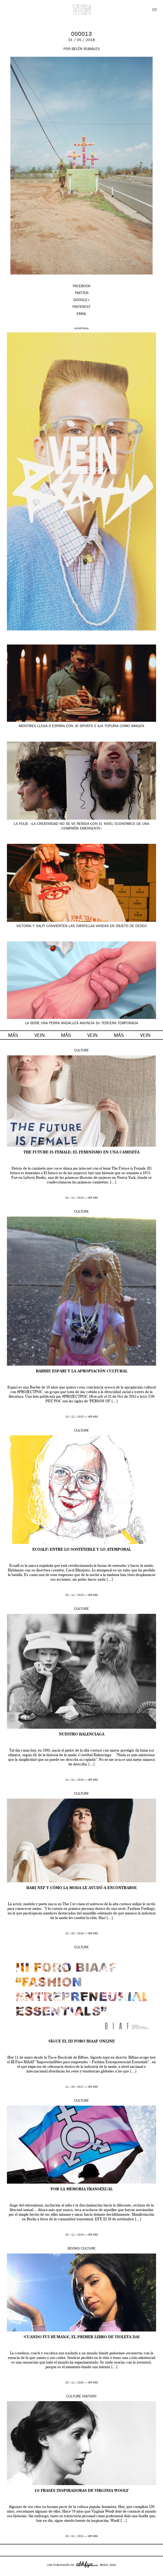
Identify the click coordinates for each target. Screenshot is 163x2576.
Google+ (8, 2573)
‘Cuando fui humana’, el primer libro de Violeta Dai (82, 2337)
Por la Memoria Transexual (82, 2189)
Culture (81, 1051)
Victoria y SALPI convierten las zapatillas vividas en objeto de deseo (81, 926)
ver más (93, 1198)
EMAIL (82, 314)
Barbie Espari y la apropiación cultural (81, 1371)
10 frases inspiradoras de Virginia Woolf (81, 2491)
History (89, 2397)
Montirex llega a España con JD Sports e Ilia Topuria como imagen (81, 726)
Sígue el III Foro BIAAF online (81, 2041)
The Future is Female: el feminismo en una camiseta (81, 1152)
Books (74, 2249)
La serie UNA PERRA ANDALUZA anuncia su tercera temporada (81, 1023)
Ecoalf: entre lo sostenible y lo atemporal (81, 1550)
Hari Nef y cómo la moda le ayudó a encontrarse (81, 1888)
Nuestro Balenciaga (81, 1734)
